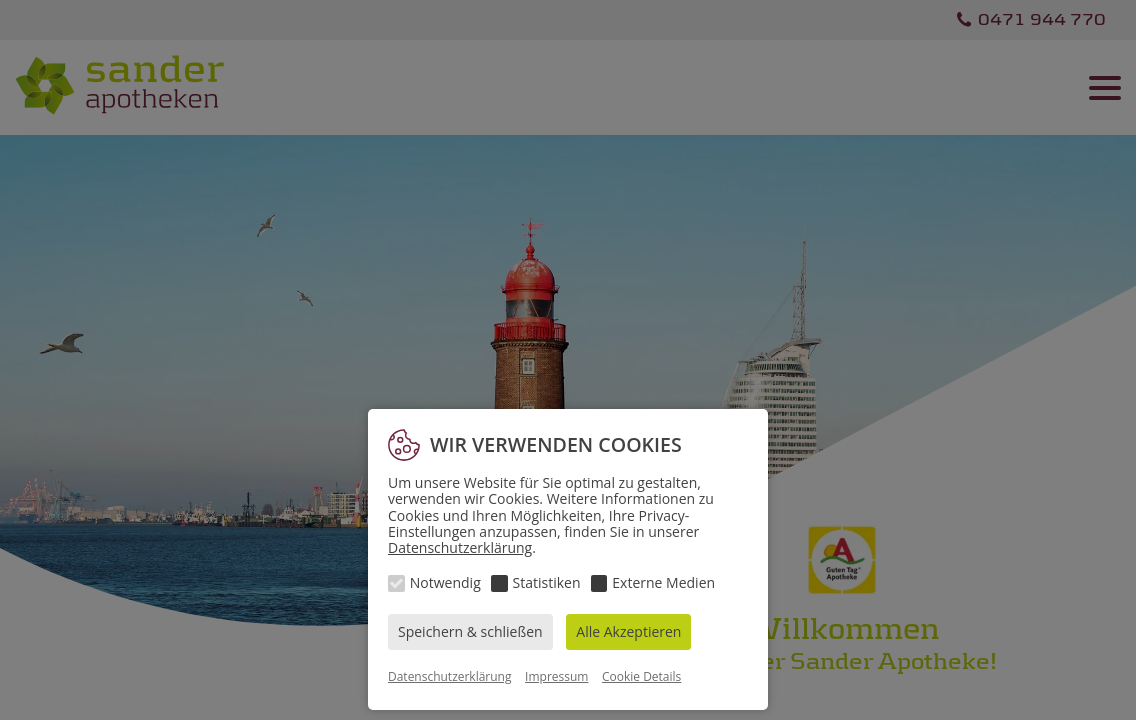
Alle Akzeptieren (628, 631)
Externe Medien (663, 582)
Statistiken (547, 582)
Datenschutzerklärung (460, 547)
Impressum (556, 676)
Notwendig (445, 582)
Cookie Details (641, 676)
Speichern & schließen (470, 631)
